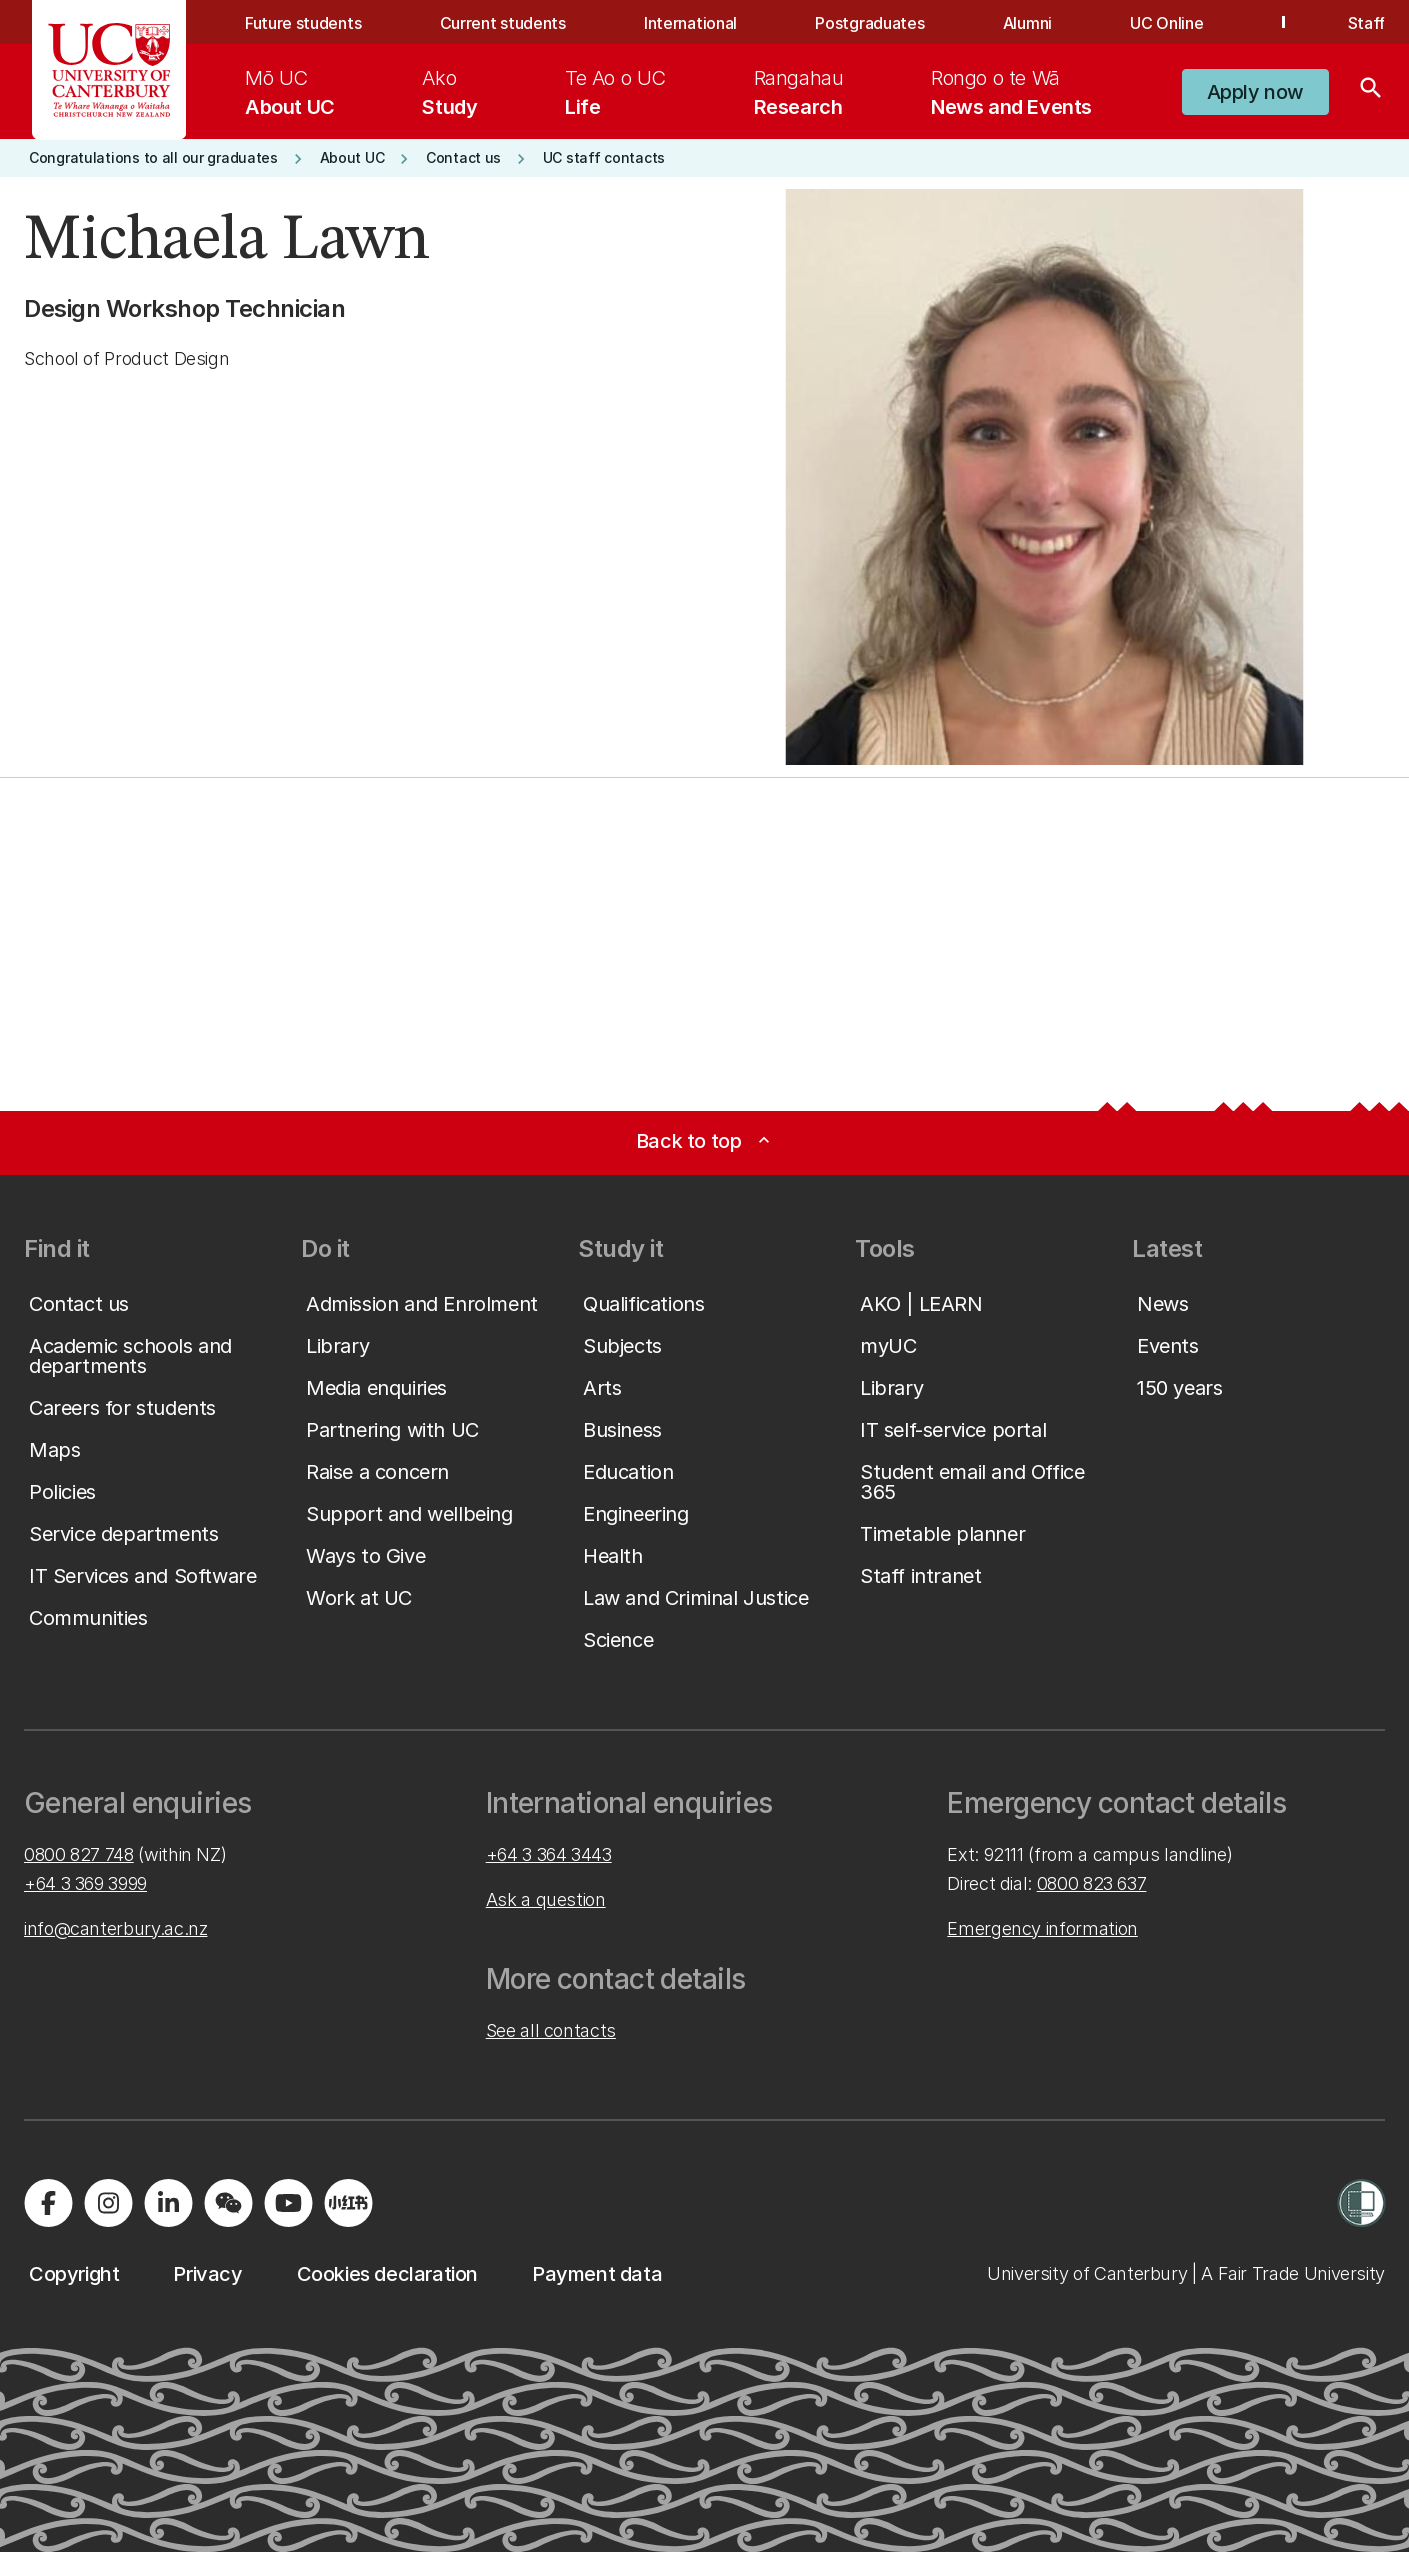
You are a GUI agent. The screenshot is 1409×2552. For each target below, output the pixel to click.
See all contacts (551, 2030)
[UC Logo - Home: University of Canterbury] (109, 70)
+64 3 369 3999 (85, 1883)
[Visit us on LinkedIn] (168, 2203)
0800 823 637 (1092, 1883)
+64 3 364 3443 (549, 1854)
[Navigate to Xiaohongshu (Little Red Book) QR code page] (348, 2203)
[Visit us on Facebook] (48, 2203)
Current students (503, 23)
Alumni (1027, 23)
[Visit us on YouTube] (288, 2203)
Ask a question (546, 1899)
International (690, 23)
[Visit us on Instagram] (108, 2203)
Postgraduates (869, 23)
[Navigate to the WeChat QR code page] (228, 2203)
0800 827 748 (79, 1854)
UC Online (1166, 23)
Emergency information (1042, 1928)
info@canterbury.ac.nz (115, 1928)
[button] (1255, 92)
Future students (303, 23)
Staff (1366, 23)
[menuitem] (290, 92)
